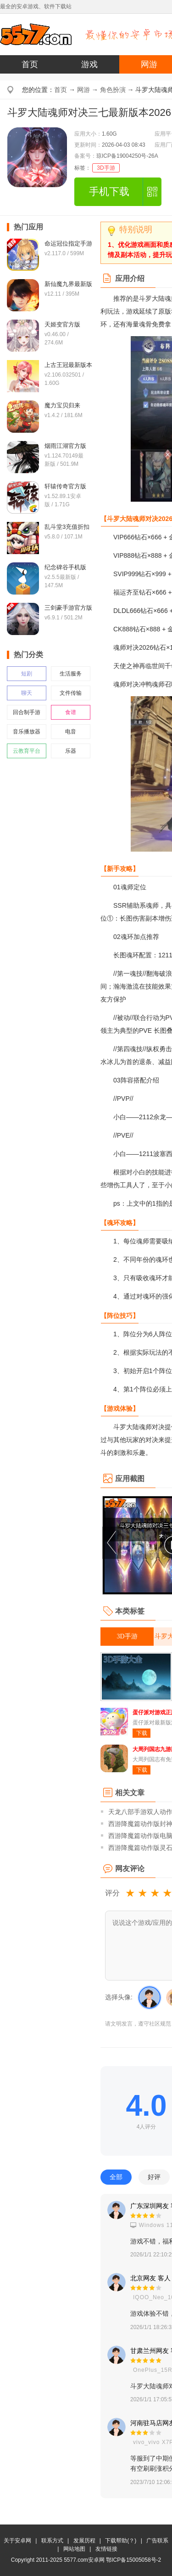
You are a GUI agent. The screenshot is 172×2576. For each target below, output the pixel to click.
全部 (116, 2177)
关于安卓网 (17, 2540)
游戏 (89, 64)
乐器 (70, 751)
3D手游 (106, 168)
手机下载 (109, 191)
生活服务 (71, 673)
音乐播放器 (26, 731)
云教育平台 (26, 751)
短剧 (26, 673)
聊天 (26, 693)
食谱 (70, 712)
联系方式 (52, 2540)
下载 (141, 1733)
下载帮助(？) (120, 2540)
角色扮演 (113, 89)
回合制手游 (26, 712)
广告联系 (157, 2540)
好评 (154, 2177)
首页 (30, 64)
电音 (70, 731)
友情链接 (106, 2549)
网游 (83, 89)
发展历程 (84, 2540)
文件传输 (71, 693)
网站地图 (74, 2549)
